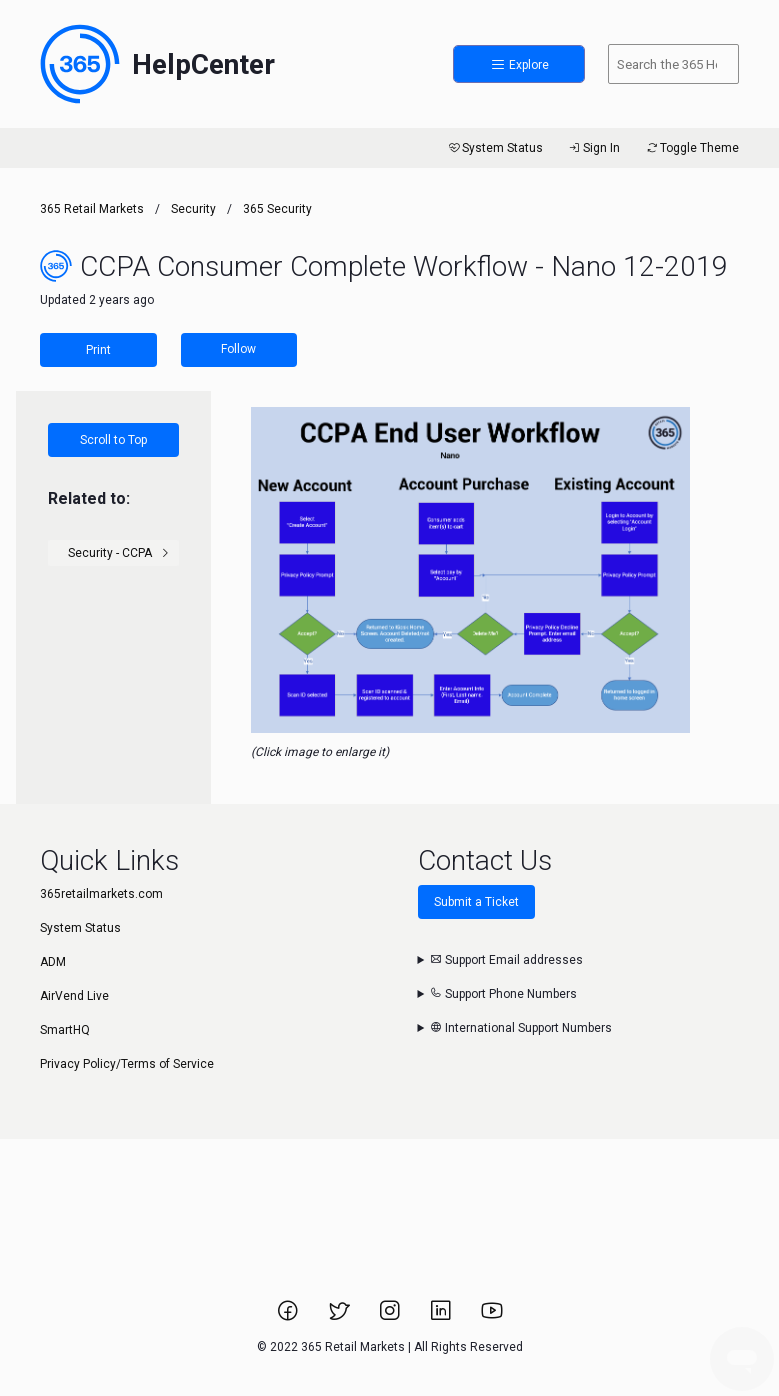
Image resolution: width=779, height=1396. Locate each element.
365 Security (277, 209)
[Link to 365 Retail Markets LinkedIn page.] (442, 1317)
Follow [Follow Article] (238, 349)
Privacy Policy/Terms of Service (127, 1064)
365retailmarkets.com (101, 894)
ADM (53, 962)
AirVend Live (74, 996)
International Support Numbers (521, 1028)
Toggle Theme (691, 148)
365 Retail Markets (92, 209)
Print (98, 350)
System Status (494, 148)
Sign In (593, 148)
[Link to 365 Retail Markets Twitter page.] (340, 1317)
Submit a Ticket (476, 902)
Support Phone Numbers (503, 994)
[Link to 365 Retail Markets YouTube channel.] (492, 1317)
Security (193, 209)
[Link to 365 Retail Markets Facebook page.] (289, 1317)
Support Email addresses (506, 960)
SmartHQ (65, 1030)
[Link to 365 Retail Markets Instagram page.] (391, 1317)
